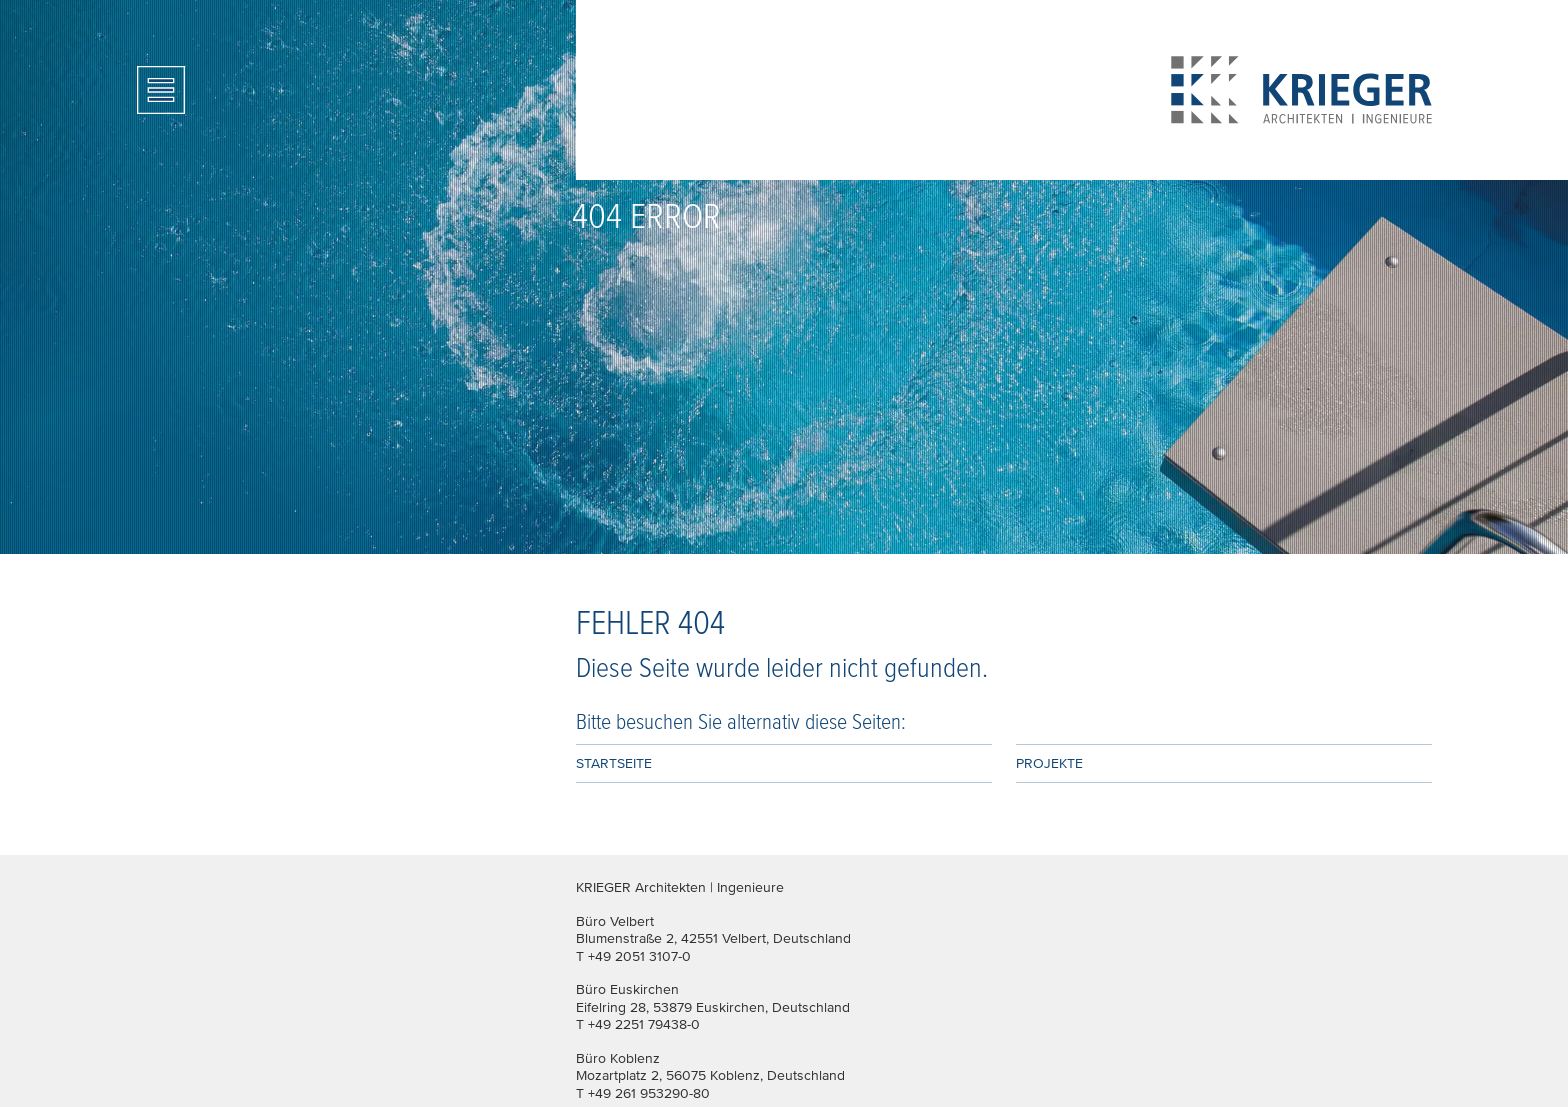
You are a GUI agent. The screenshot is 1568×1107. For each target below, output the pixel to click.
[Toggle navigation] (161, 90)
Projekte (1049, 763)
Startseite (614, 763)
